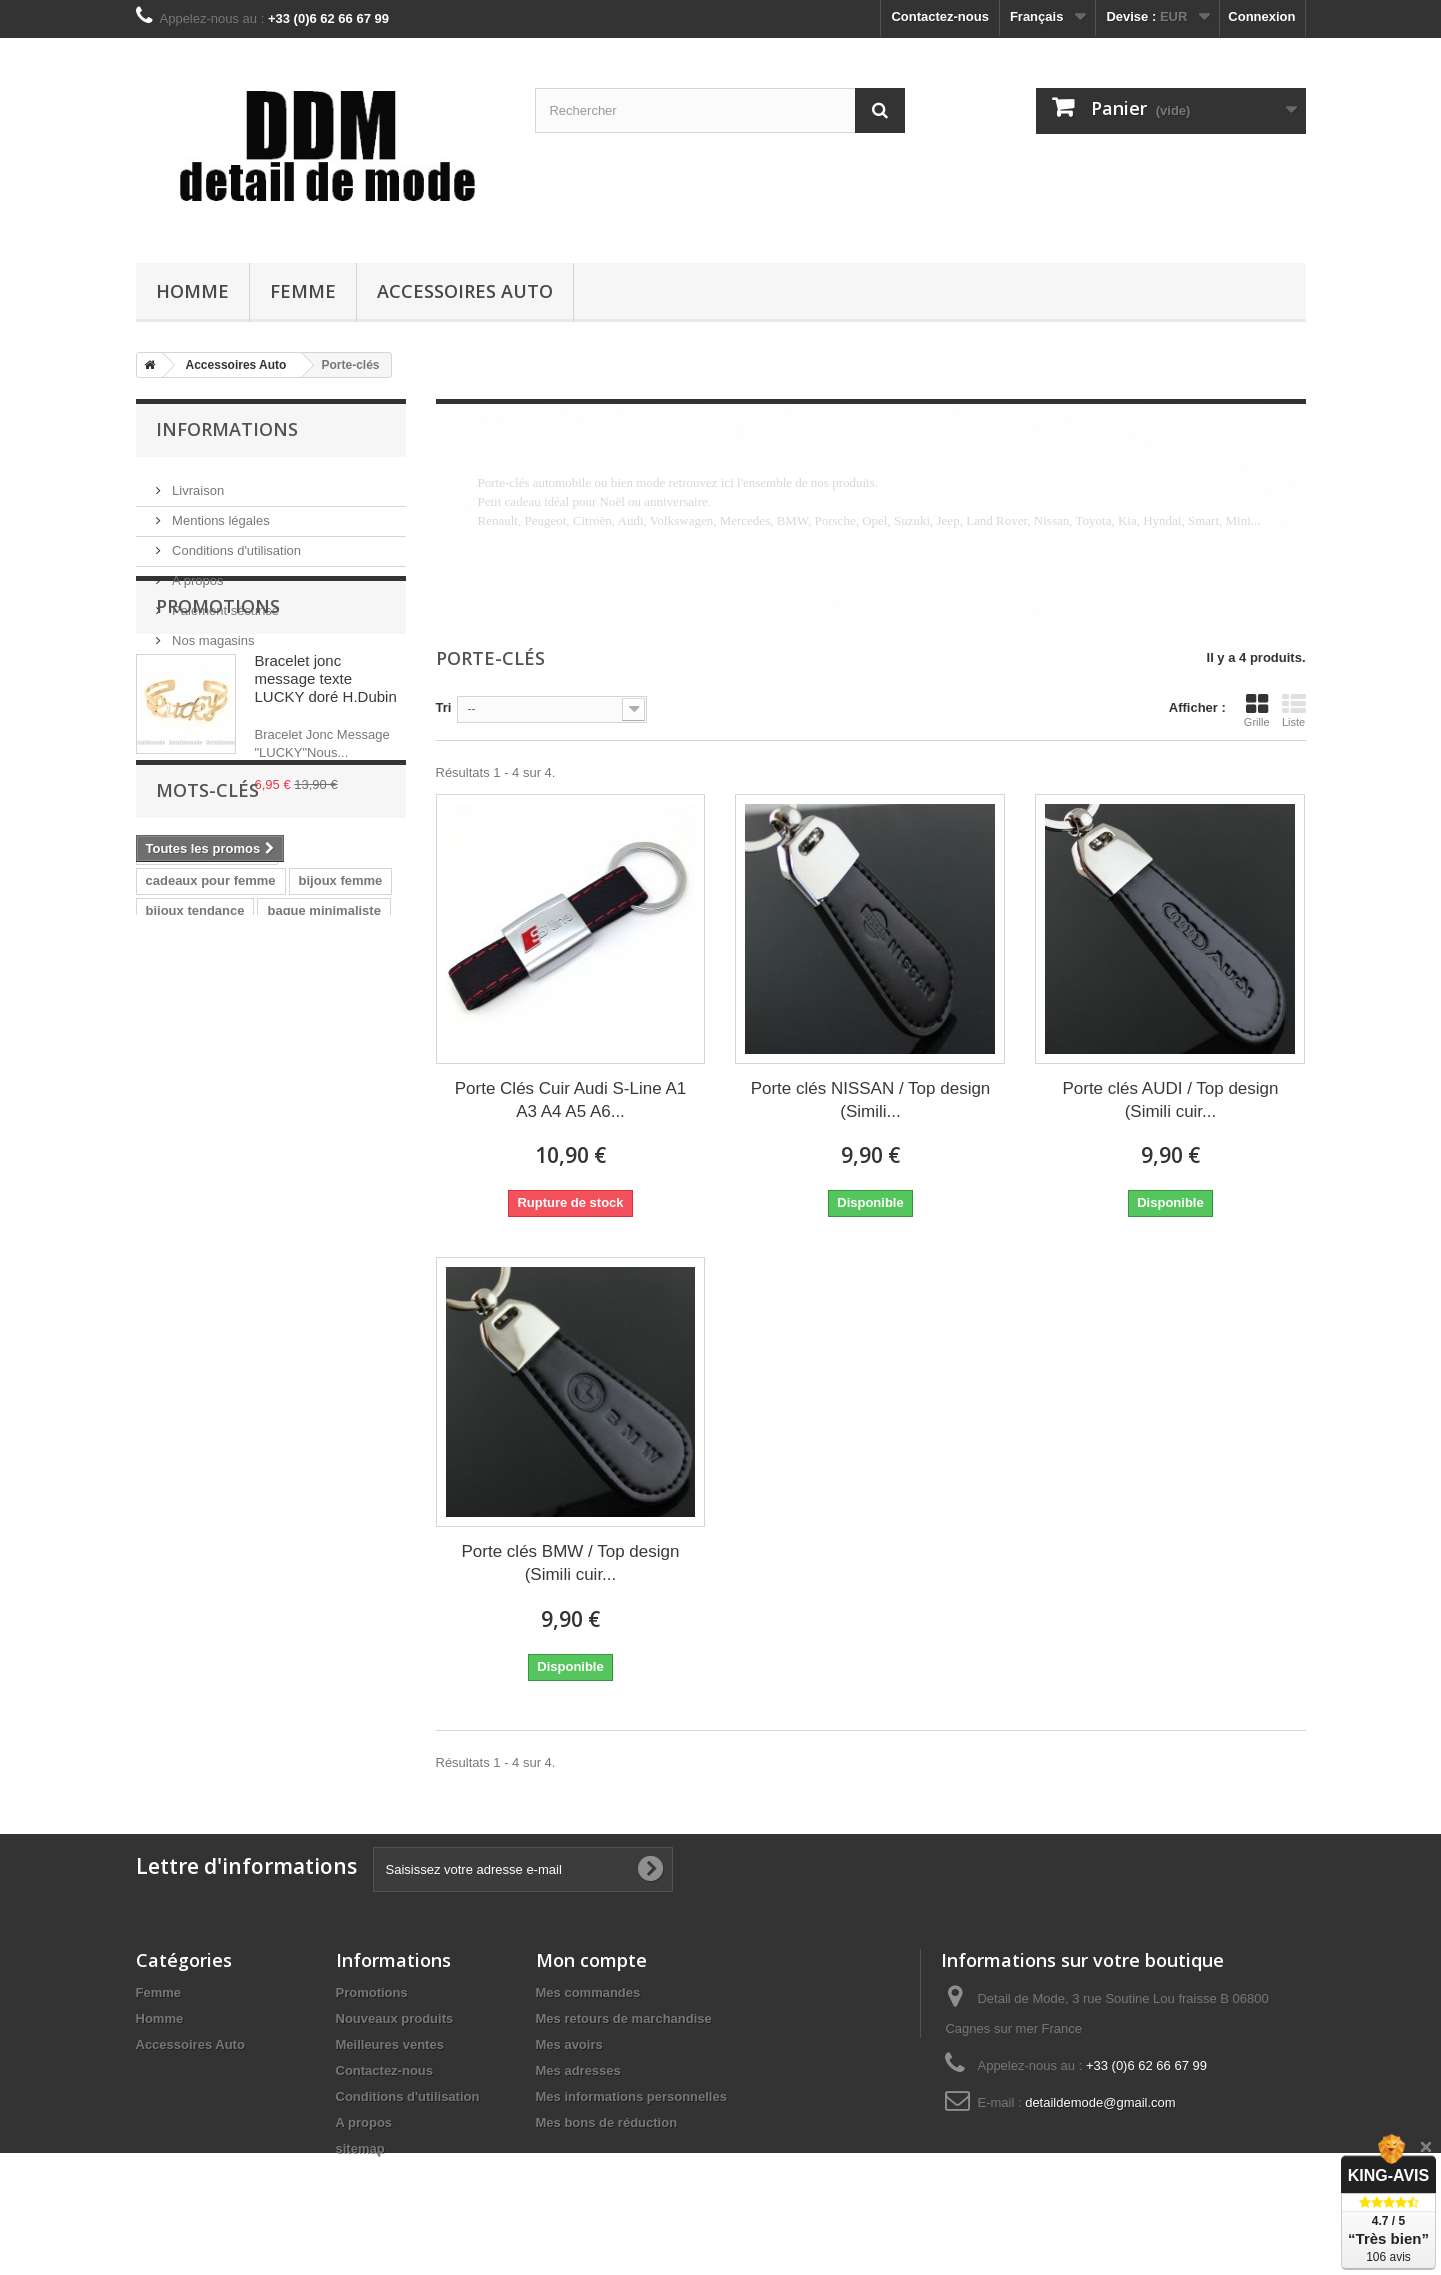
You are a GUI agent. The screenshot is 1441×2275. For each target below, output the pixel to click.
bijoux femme (341, 1114)
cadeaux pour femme (211, 1114)
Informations (227, 429)
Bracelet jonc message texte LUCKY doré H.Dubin (326, 780)
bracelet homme (196, 1264)
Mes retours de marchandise (624, 2018)
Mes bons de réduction (607, 2122)
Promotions (218, 708)
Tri (444, 707)
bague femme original (213, 1204)
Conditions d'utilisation (235, 542)
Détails (498, 539)
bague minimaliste (323, 1144)
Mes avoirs (569, 2044)
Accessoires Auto (465, 291)
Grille (1257, 710)
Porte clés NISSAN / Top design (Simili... (871, 1100)
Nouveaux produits (395, 2018)
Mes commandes (588, 1992)
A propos (196, 572)
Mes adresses (578, 2070)
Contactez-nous (940, 16)
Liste (1294, 710)
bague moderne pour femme (233, 1234)
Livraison (197, 482)
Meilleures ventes (390, 2044)
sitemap (360, 2148)
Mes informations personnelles (631, 2096)
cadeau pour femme (207, 1084)
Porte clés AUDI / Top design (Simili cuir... (1170, 1100)
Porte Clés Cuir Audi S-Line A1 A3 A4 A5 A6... (571, 1100)
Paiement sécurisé (224, 602)
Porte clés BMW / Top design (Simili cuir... (571, 1563)
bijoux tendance (195, 1144)
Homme (192, 291)
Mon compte (591, 1960)
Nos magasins (212, 632)
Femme (303, 291)
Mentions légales (219, 512)
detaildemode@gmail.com (1100, 2102)
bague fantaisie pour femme (232, 1174)
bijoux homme (312, 1264)
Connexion (1261, 16)
